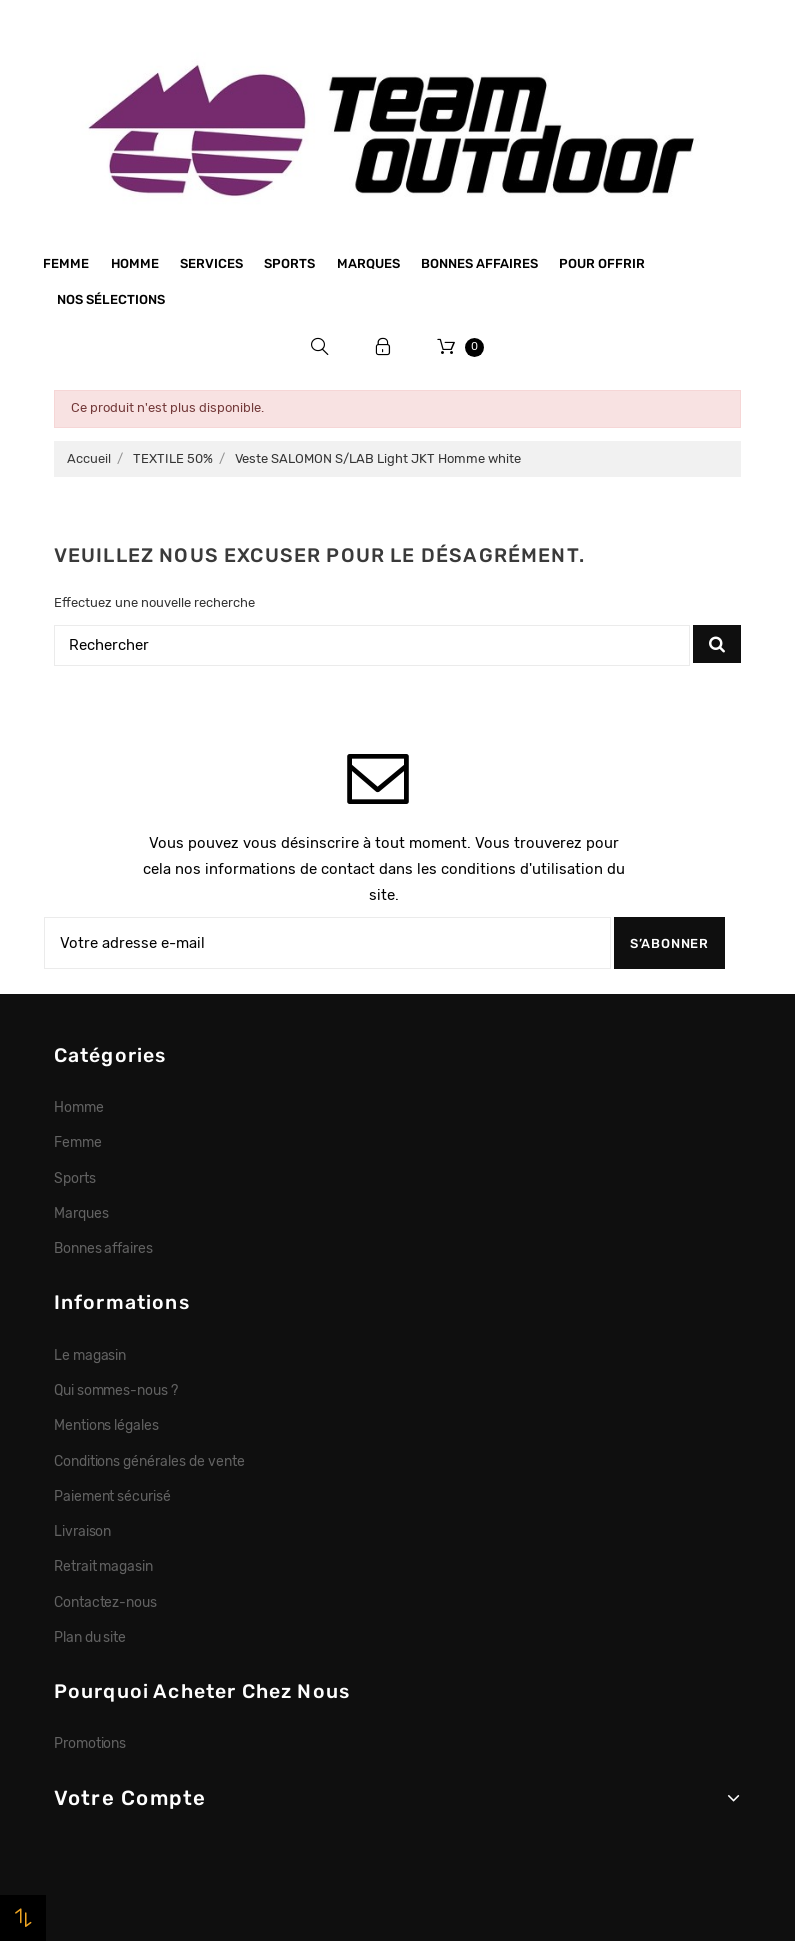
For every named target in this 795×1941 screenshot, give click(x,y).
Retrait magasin (104, 1566)
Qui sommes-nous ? (116, 1390)
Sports (289, 263)
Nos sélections (111, 299)
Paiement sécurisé (113, 1496)
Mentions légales (107, 1425)
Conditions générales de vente (149, 1461)
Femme (66, 263)
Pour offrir (602, 263)
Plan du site (90, 1637)
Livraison (83, 1531)
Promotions (90, 1743)
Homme (135, 263)
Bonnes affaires (479, 263)
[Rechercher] (372, 645)
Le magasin (90, 1355)
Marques (368, 263)
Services (211, 263)
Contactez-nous (106, 1602)
